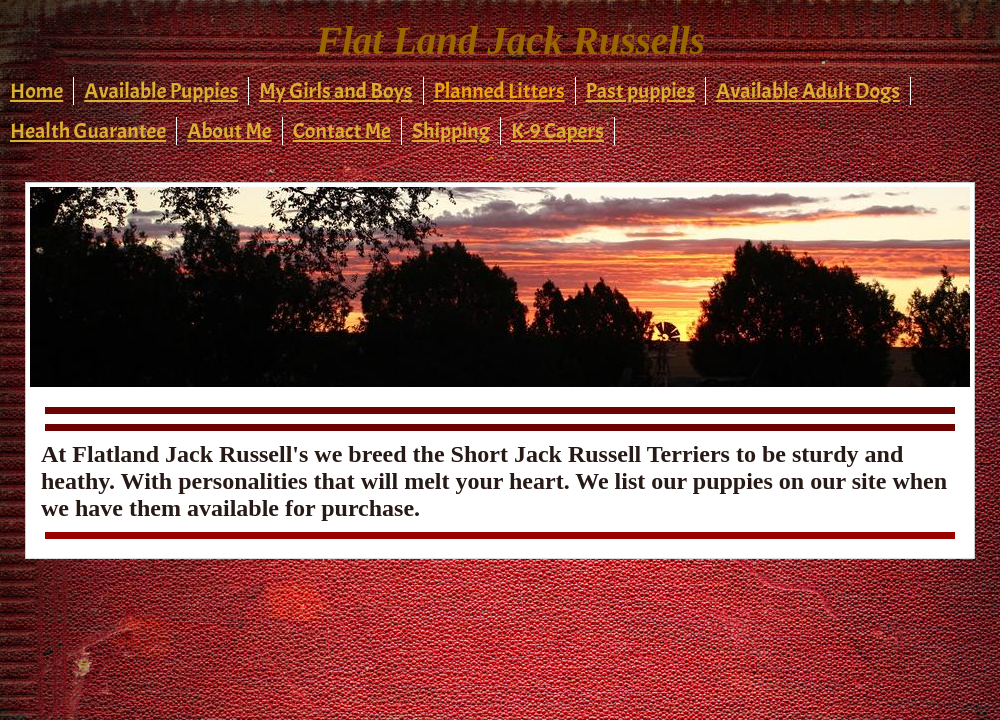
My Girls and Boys (335, 91)
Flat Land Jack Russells (510, 40)
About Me (229, 131)
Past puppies (641, 91)
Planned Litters (499, 91)
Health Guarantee (88, 131)
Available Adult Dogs (808, 91)
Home (36, 91)
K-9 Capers (557, 131)
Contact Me (342, 131)
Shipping (451, 131)
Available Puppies (161, 91)
